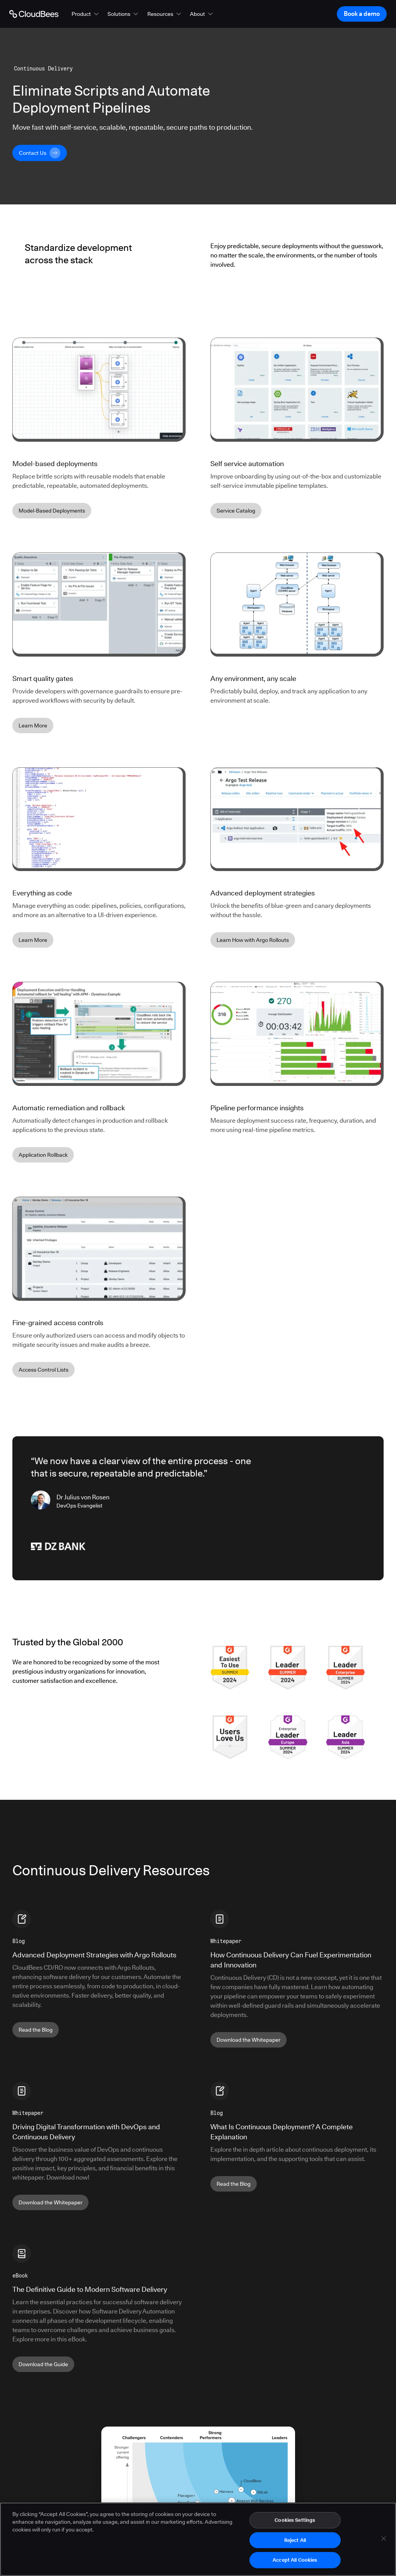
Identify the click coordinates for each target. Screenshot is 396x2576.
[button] (86, 14)
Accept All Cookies (295, 2560)
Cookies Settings (295, 2520)
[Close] (383, 2538)
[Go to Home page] (33, 14)
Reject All (295, 2540)
